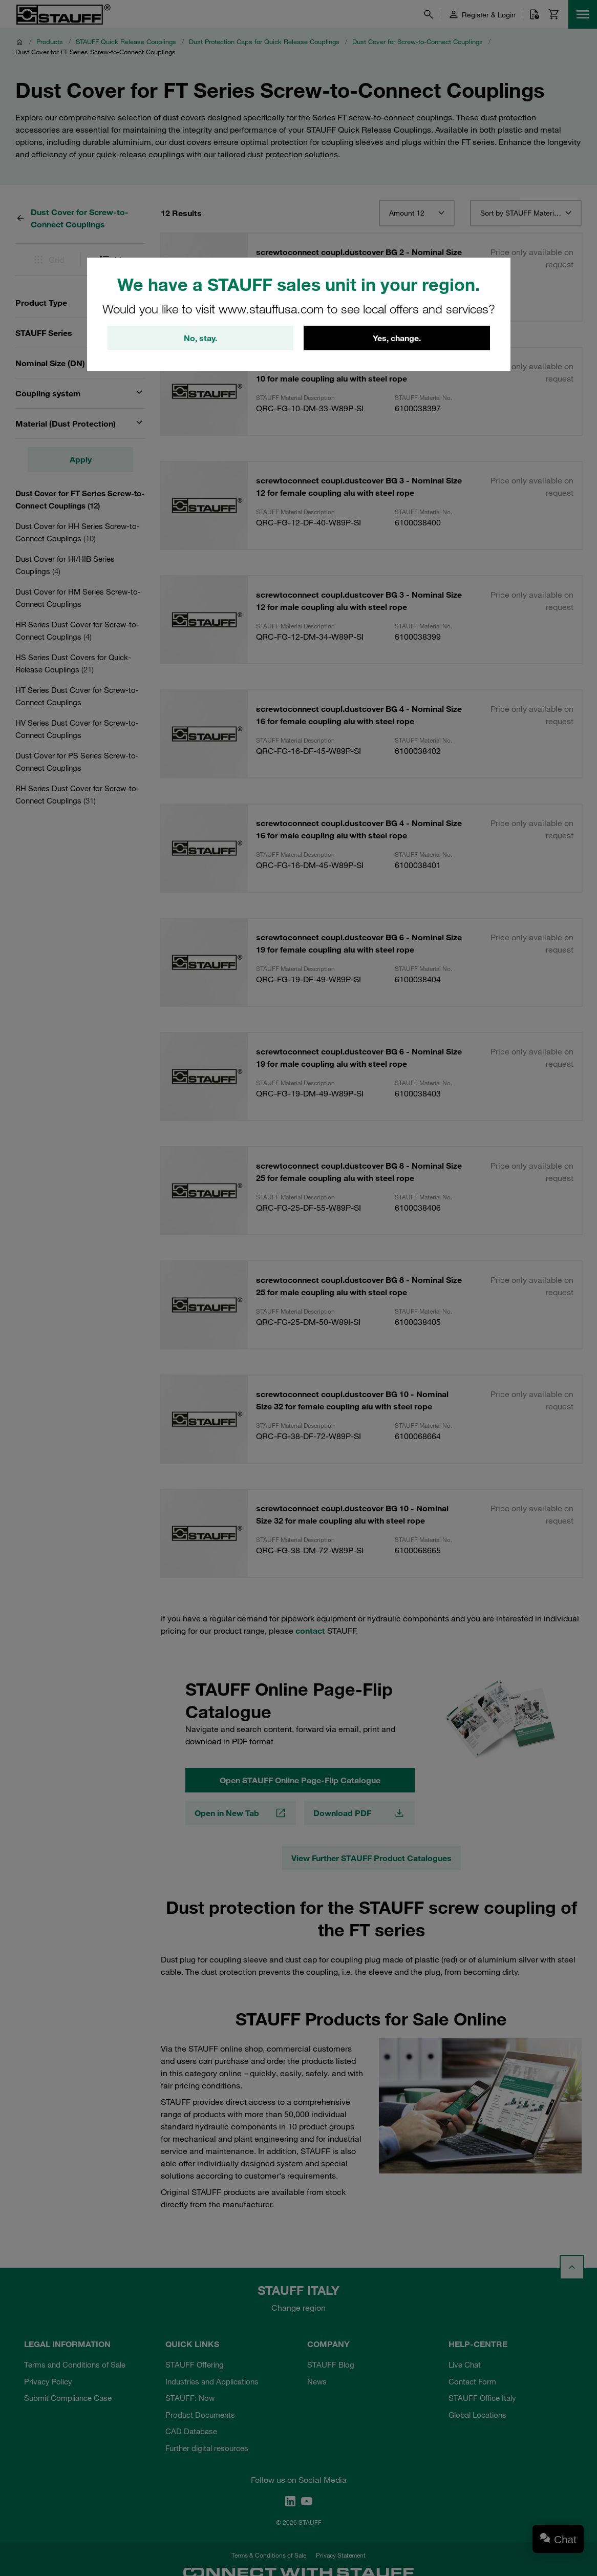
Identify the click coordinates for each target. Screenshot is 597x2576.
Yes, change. (397, 338)
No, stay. (200, 338)
